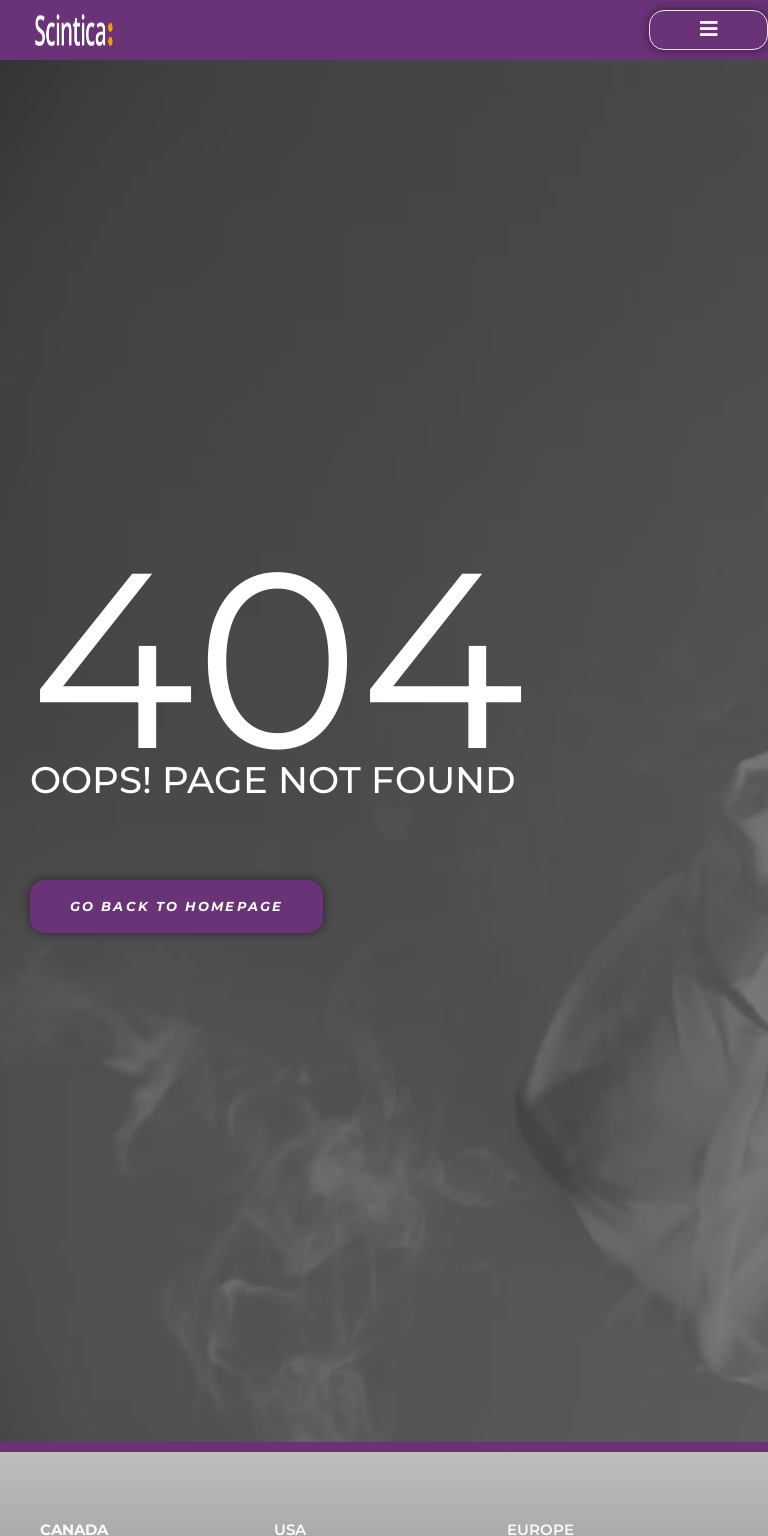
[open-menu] (666, 30)
